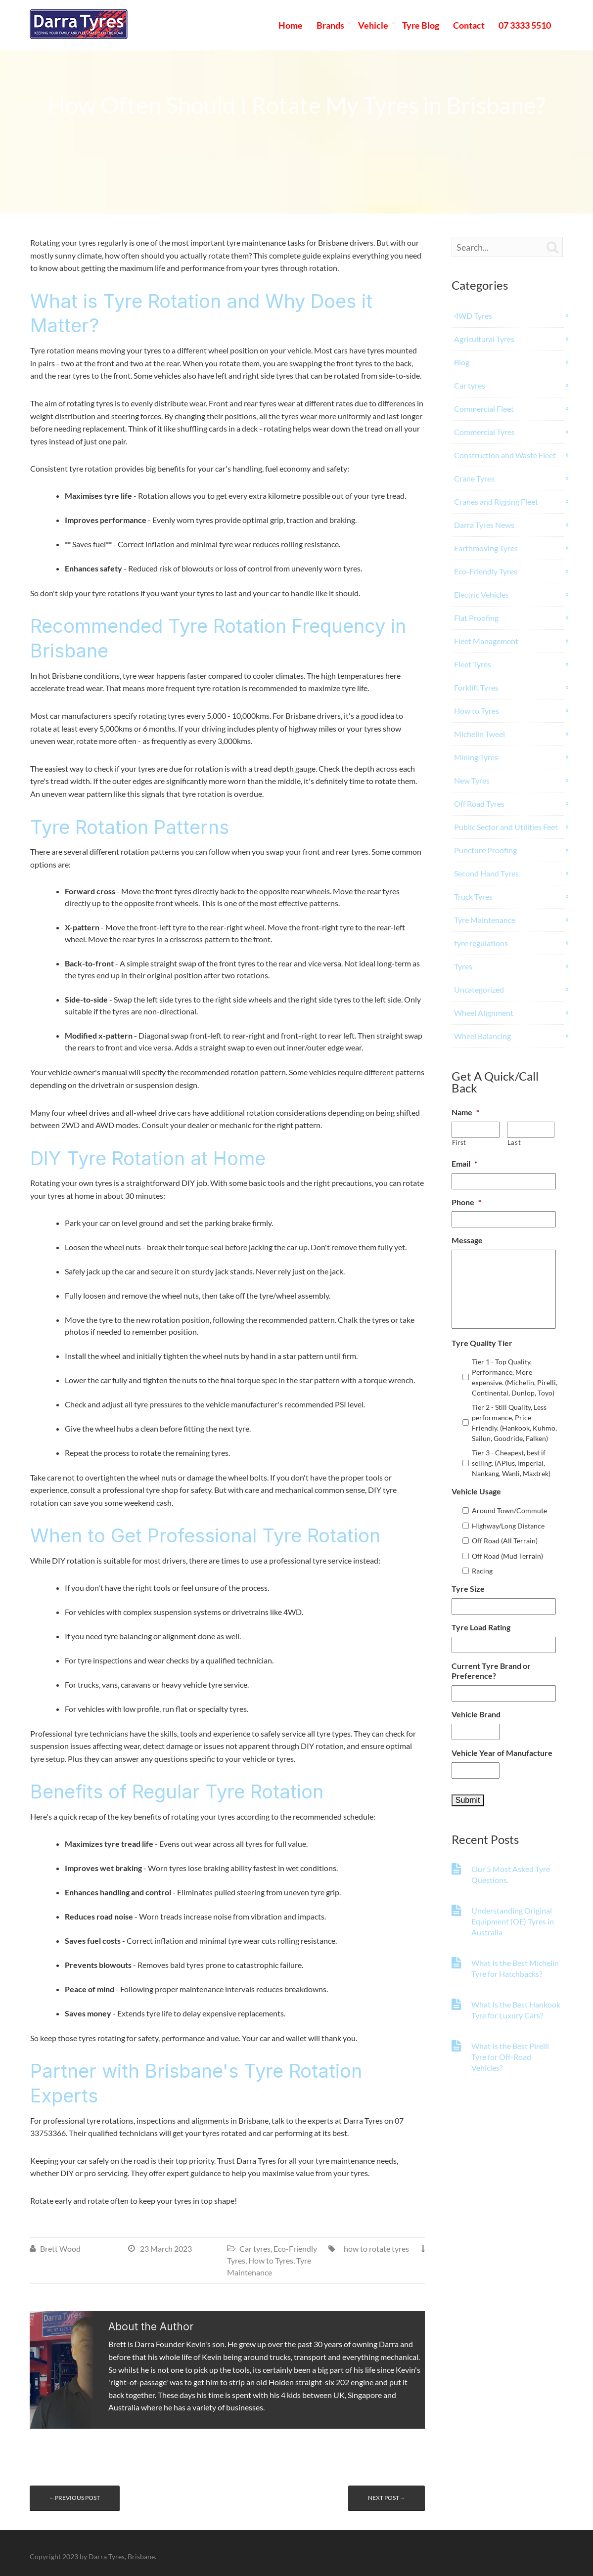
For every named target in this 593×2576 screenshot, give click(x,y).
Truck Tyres (473, 896)
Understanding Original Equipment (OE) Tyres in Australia (512, 1921)
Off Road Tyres (479, 803)
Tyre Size (468, 1588)
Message (467, 1240)
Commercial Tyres (484, 432)
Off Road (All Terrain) (505, 1540)
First (459, 1142)
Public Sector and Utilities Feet (506, 826)
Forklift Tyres (476, 687)
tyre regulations (481, 943)
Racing (482, 1571)
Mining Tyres (476, 757)
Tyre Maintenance (484, 919)
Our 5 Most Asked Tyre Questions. (510, 1874)
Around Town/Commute (509, 1510)
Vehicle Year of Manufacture (502, 1752)
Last (514, 1142)
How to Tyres (270, 2260)
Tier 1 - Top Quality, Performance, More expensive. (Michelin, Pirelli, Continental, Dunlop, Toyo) (514, 1377)
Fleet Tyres (472, 664)
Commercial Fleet (484, 408)
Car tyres (255, 2248)
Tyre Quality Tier (482, 1343)
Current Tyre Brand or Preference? (491, 1671)
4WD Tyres (473, 315)
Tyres (463, 966)
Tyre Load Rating (481, 1627)
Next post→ (386, 2497)
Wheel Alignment (483, 1012)
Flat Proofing (476, 617)
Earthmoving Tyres (486, 548)
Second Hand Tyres (486, 873)
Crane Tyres (474, 478)
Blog (461, 362)
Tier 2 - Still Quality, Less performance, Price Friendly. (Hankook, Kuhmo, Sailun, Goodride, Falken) (514, 1422)
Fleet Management (486, 641)
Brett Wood (60, 2248)
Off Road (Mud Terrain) (507, 1556)
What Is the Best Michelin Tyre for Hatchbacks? (515, 1968)
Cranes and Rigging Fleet (496, 501)
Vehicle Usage (476, 1491)
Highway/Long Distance (508, 1526)
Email (464, 1163)
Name (465, 1112)
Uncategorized (479, 989)
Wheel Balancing (482, 1036)
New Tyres (472, 780)
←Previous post (74, 2497)
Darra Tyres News (484, 524)
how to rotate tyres (376, 2248)
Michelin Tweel (479, 734)
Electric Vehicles (481, 594)
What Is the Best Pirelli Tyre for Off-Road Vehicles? (510, 2056)
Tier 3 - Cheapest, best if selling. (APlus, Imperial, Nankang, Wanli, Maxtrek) (511, 1463)
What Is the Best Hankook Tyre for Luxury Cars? (515, 2010)
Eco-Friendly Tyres (485, 571)
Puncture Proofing (485, 850)
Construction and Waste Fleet (505, 455)
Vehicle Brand (476, 1714)
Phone (466, 1202)
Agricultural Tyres (484, 339)
